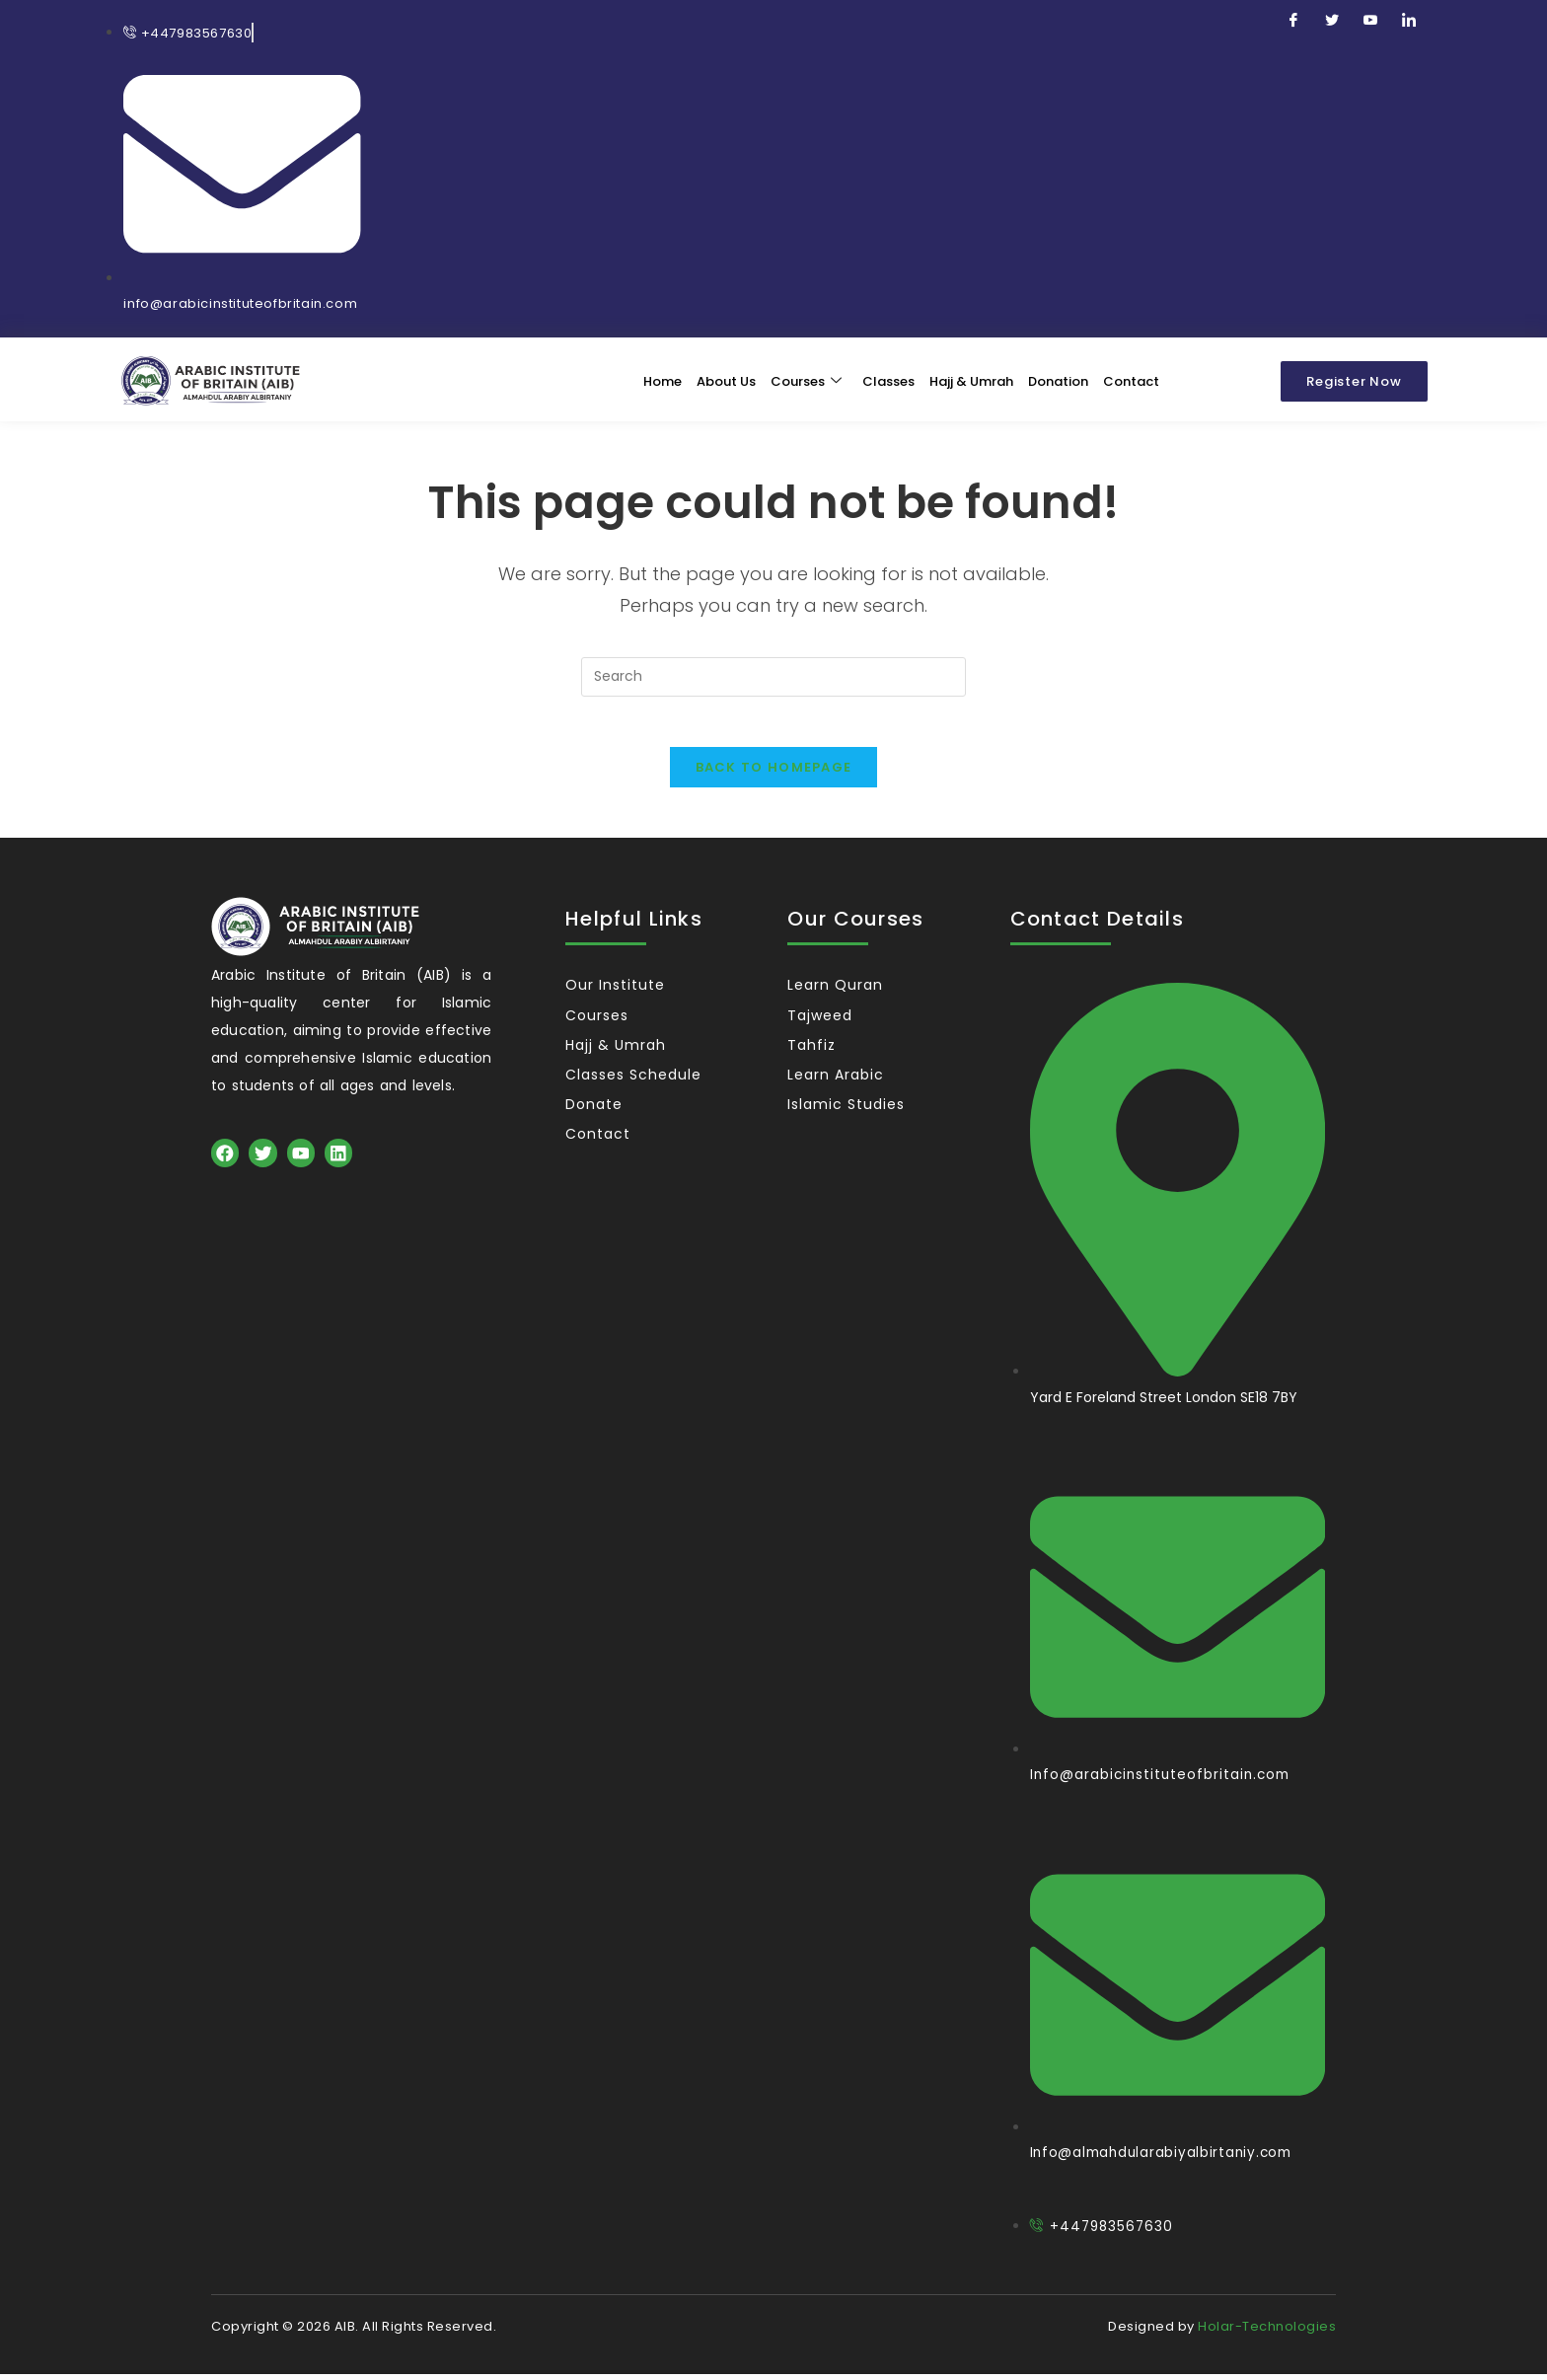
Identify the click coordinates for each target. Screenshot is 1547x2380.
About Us (724, 377)
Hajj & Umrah (969, 377)
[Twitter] (1332, 21)
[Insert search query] (773, 674)
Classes (886, 377)
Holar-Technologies (1267, 2332)
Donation (1056, 377)
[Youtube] (1370, 21)
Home (660, 377)
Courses (804, 378)
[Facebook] (1293, 21)
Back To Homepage (774, 774)
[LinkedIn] (1409, 21)
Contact (1129, 377)
